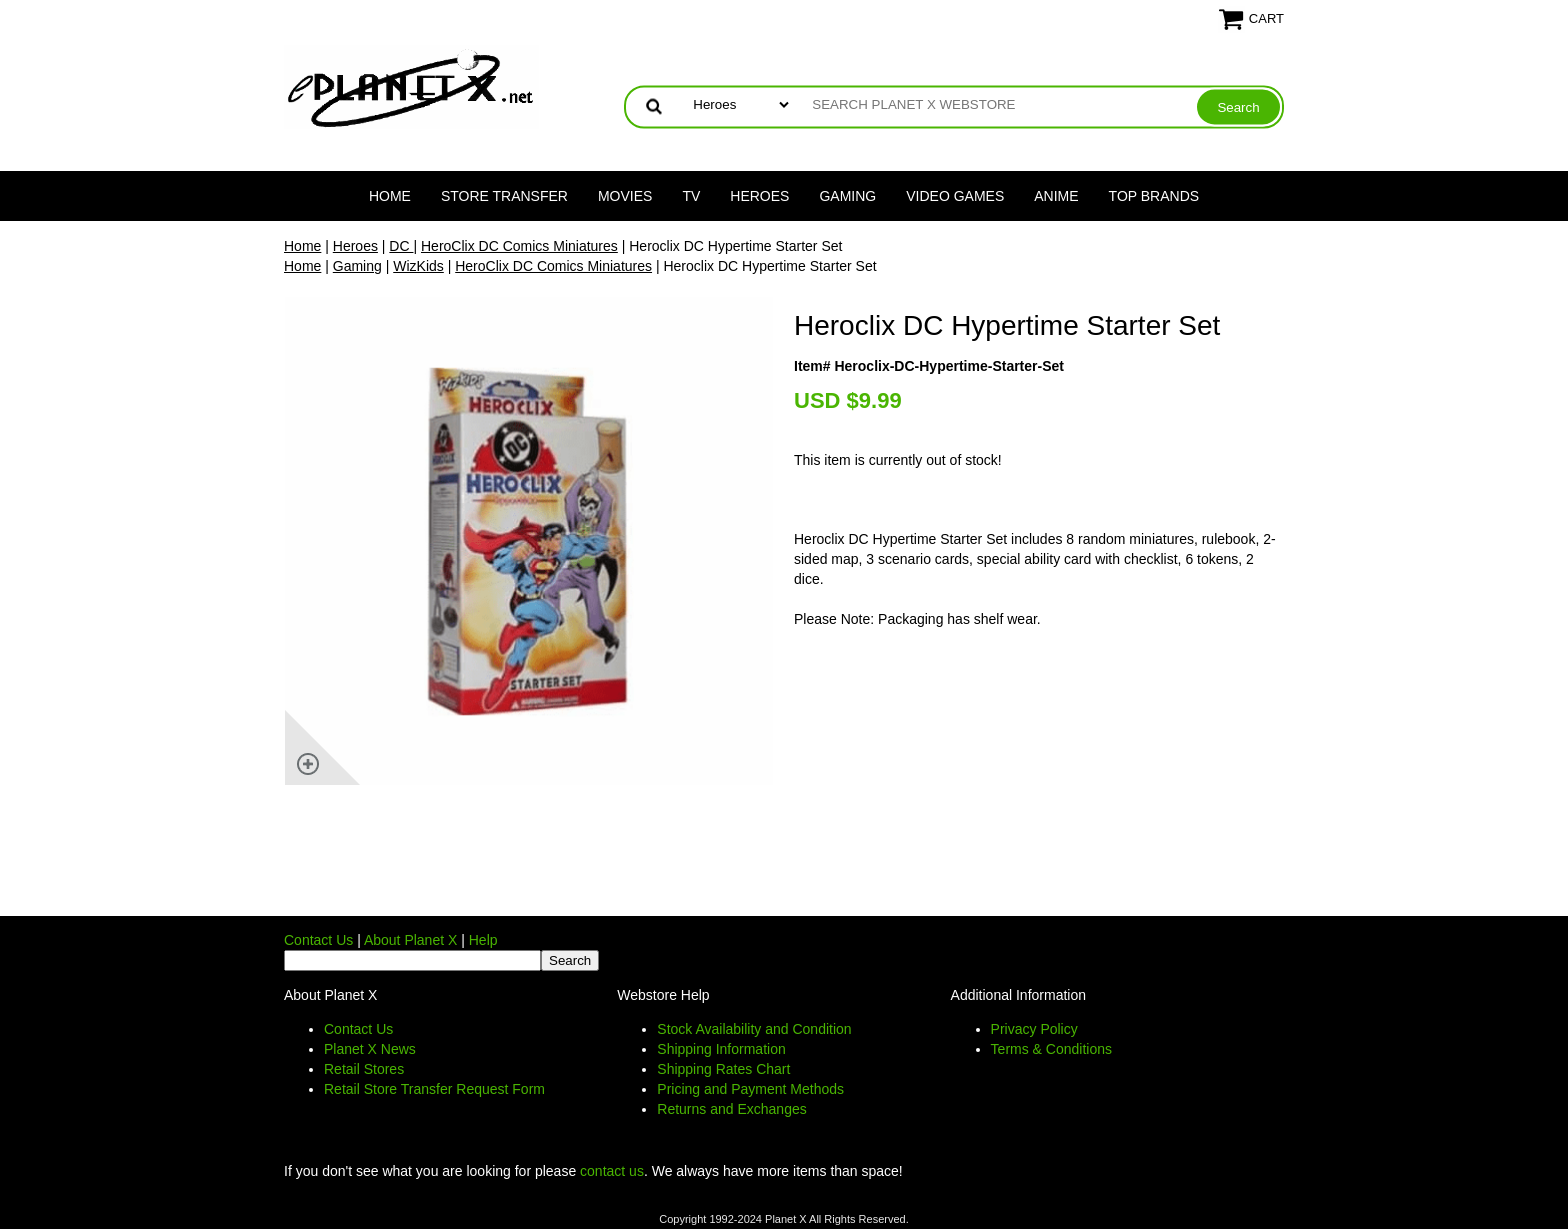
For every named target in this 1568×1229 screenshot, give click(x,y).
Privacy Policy (1034, 1029)
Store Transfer (504, 196)
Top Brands (1154, 196)
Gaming (847, 196)
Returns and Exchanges (731, 1109)
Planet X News (370, 1049)
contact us (612, 1171)
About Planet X (410, 940)
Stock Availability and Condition (754, 1029)
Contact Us (318, 940)
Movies (625, 196)
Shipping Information (721, 1049)
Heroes (759, 196)
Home (390, 196)
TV (691, 196)
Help (483, 940)
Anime (1056, 196)
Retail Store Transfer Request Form (434, 1089)
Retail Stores (364, 1069)
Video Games (955, 196)
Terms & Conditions (1051, 1049)
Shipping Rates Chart (723, 1069)
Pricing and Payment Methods (750, 1089)
